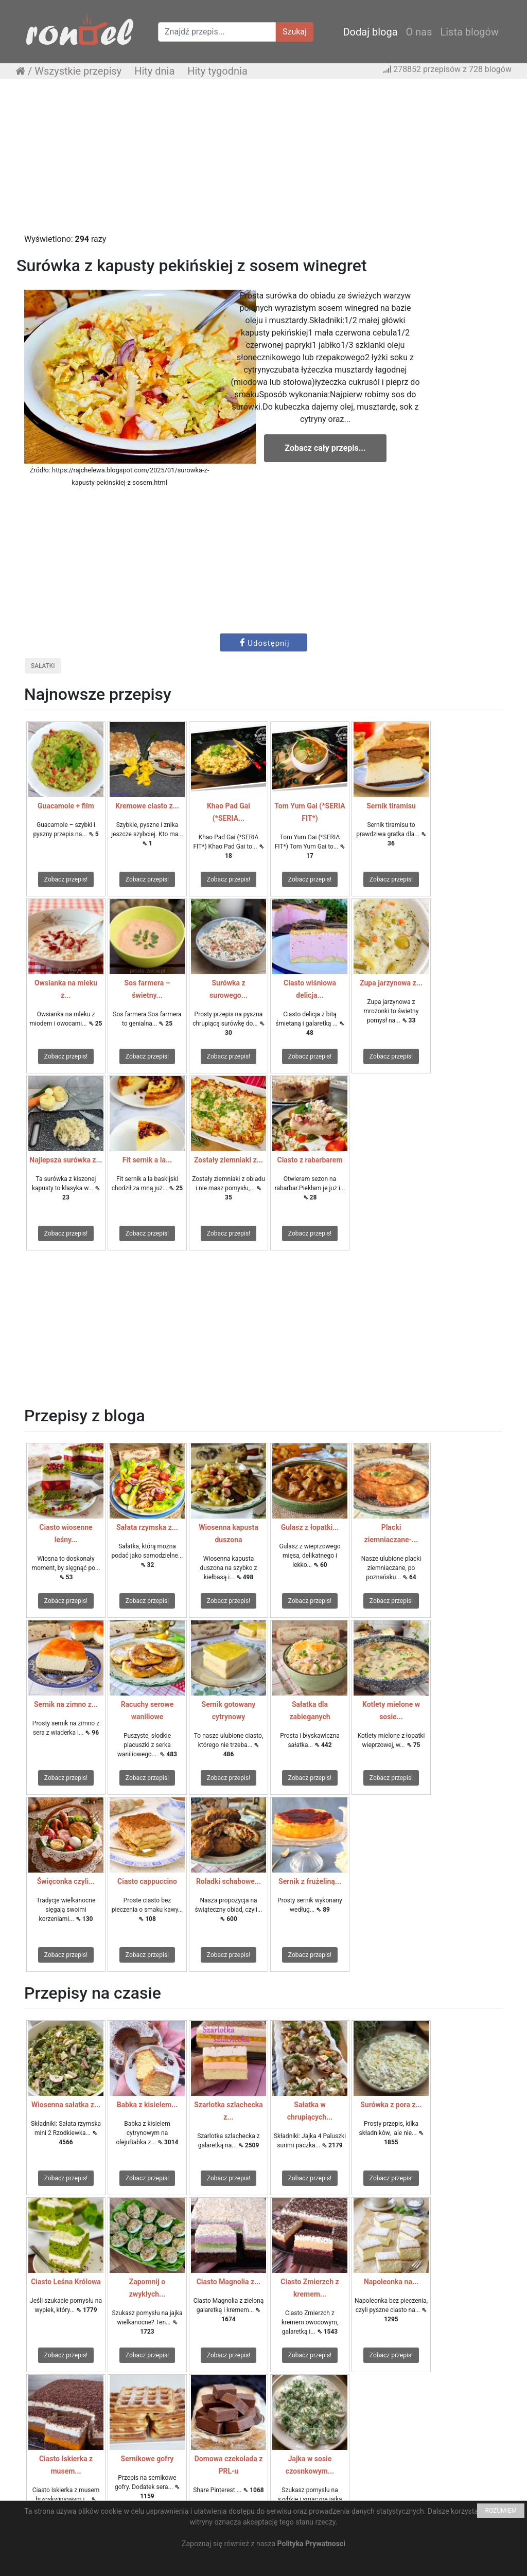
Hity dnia (154, 71)
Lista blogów (469, 32)
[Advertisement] (263, 161)
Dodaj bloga (370, 32)
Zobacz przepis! (65, 879)
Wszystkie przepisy (77, 71)
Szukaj (295, 32)
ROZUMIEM (501, 2510)
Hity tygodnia (217, 71)
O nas (419, 32)
